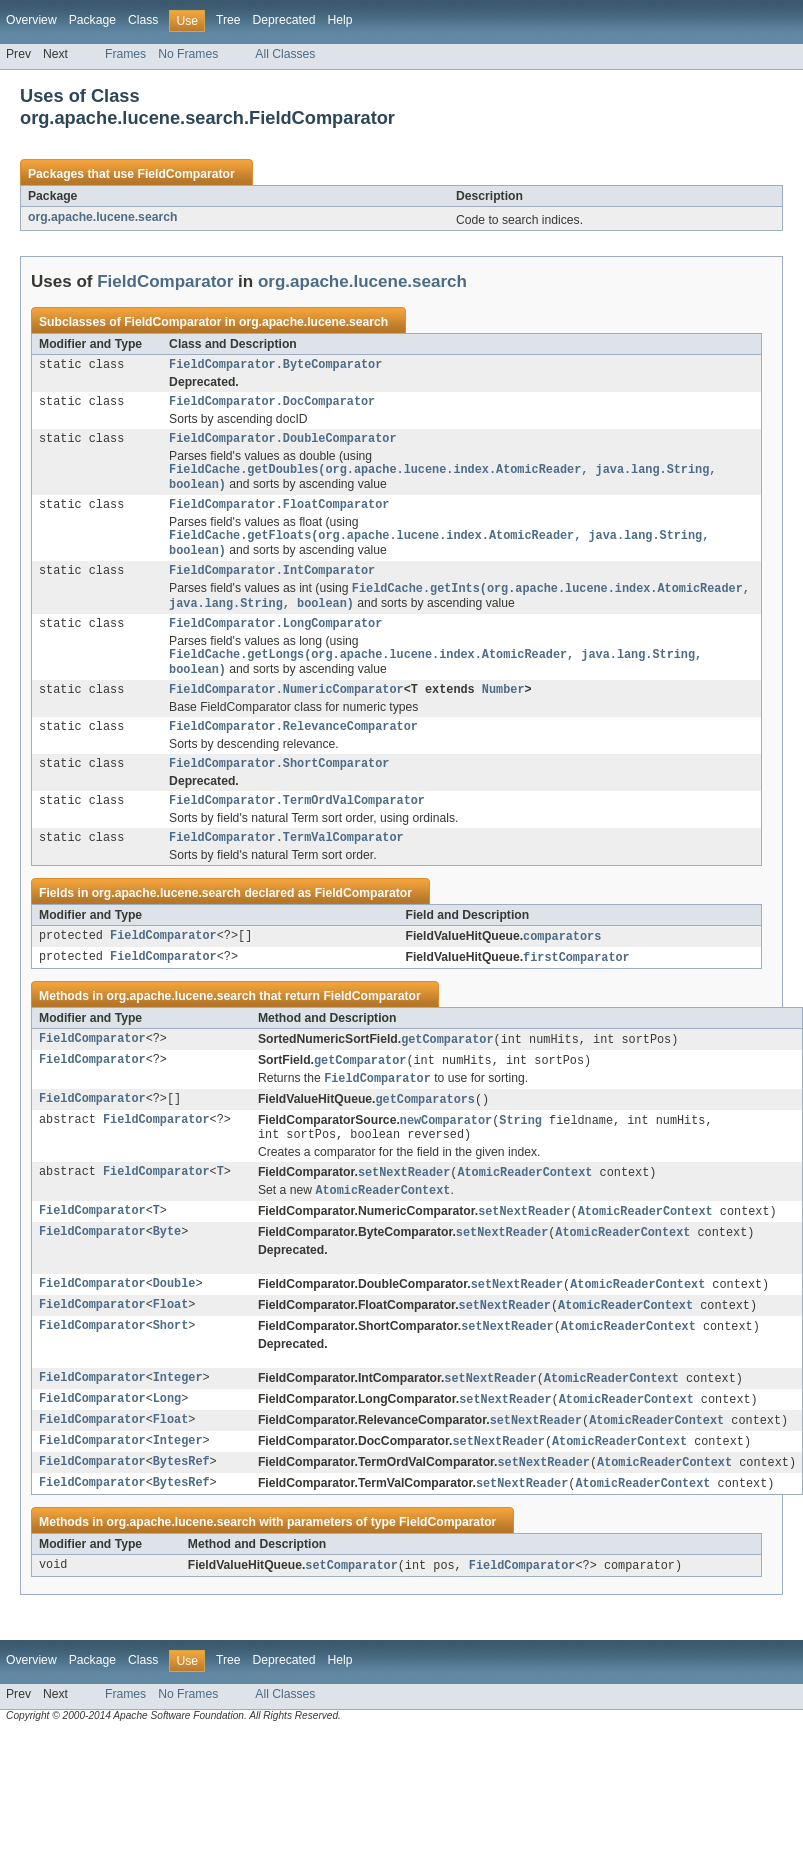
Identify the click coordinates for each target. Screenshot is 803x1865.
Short (171, 1375)
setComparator (351, 1621)
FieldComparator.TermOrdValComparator (297, 831)
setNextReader (404, 1215)
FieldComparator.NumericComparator (286, 714)
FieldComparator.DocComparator (272, 405)
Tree (228, 20)
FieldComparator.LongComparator (275, 643)
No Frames (188, 54)
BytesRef (181, 1516)
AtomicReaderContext (524, 1215)
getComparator (447, 1075)
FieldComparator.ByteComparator (275, 366)
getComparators (425, 1138)
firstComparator (576, 992)
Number (503, 714)
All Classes (285, 54)
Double (174, 1331)
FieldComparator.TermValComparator (286, 870)
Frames (125, 54)
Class (143, 20)
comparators (562, 970)
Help (339, 20)
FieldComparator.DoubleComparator (282, 444)
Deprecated (284, 20)
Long (167, 1450)
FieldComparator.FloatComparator (279, 515)
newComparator (446, 1160)
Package (92, 20)
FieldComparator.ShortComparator (279, 792)
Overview (31, 20)
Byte (167, 1278)
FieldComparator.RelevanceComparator (293, 753)
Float (171, 1353)
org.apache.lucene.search (102, 217)
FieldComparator (185, 174)
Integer (178, 1428)
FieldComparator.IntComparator (272, 586)
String (520, 1160)
